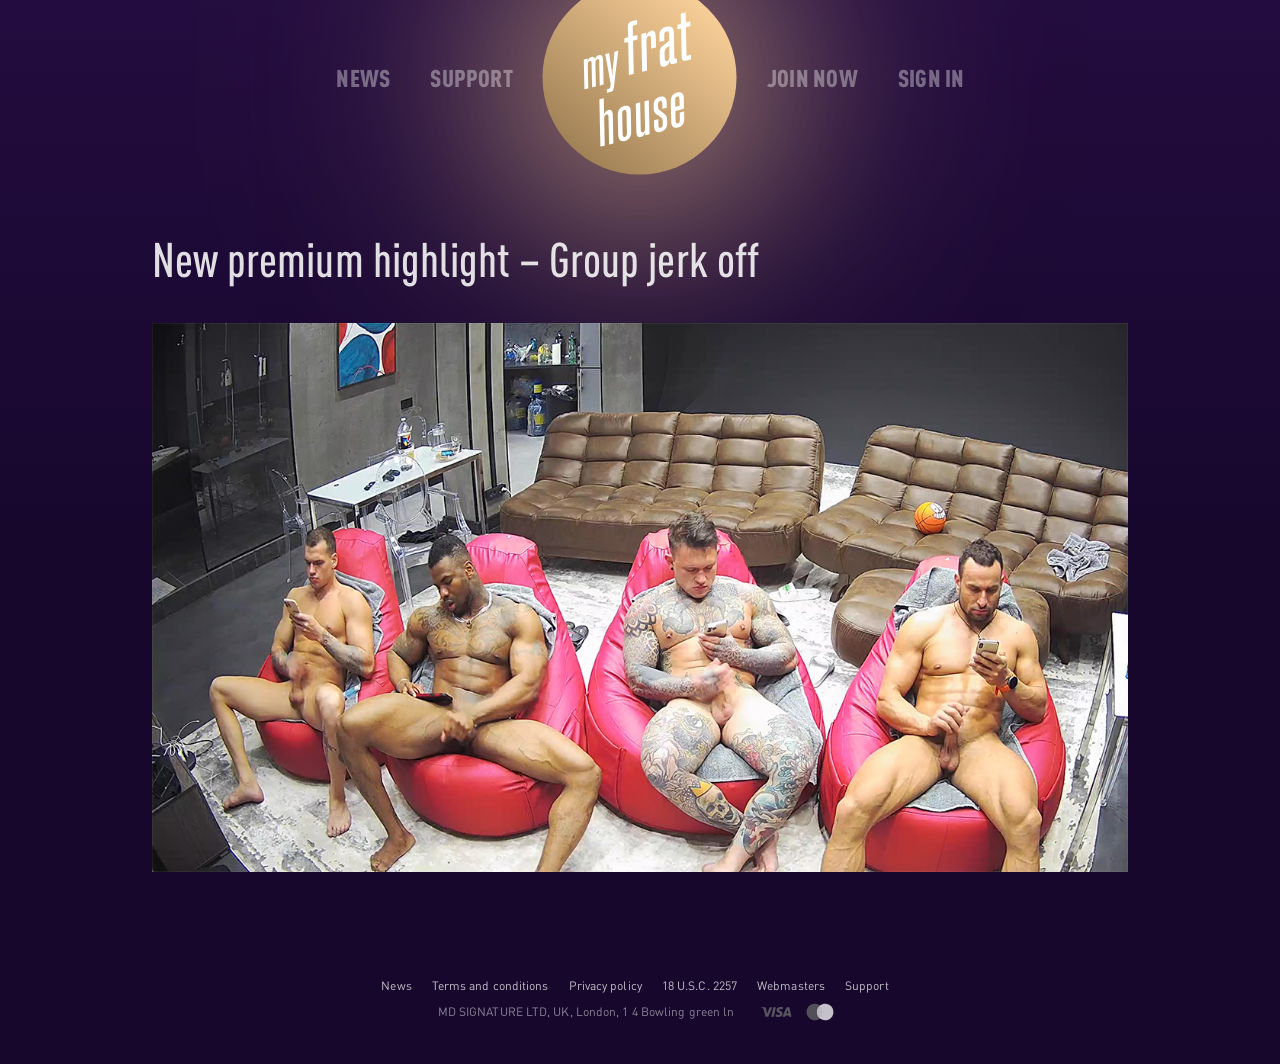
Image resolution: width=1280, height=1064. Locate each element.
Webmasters (791, 985)
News (396, 985)
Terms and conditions (490, 985)
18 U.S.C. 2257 (699, 985)
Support (867, 985)
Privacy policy (605, 985)
